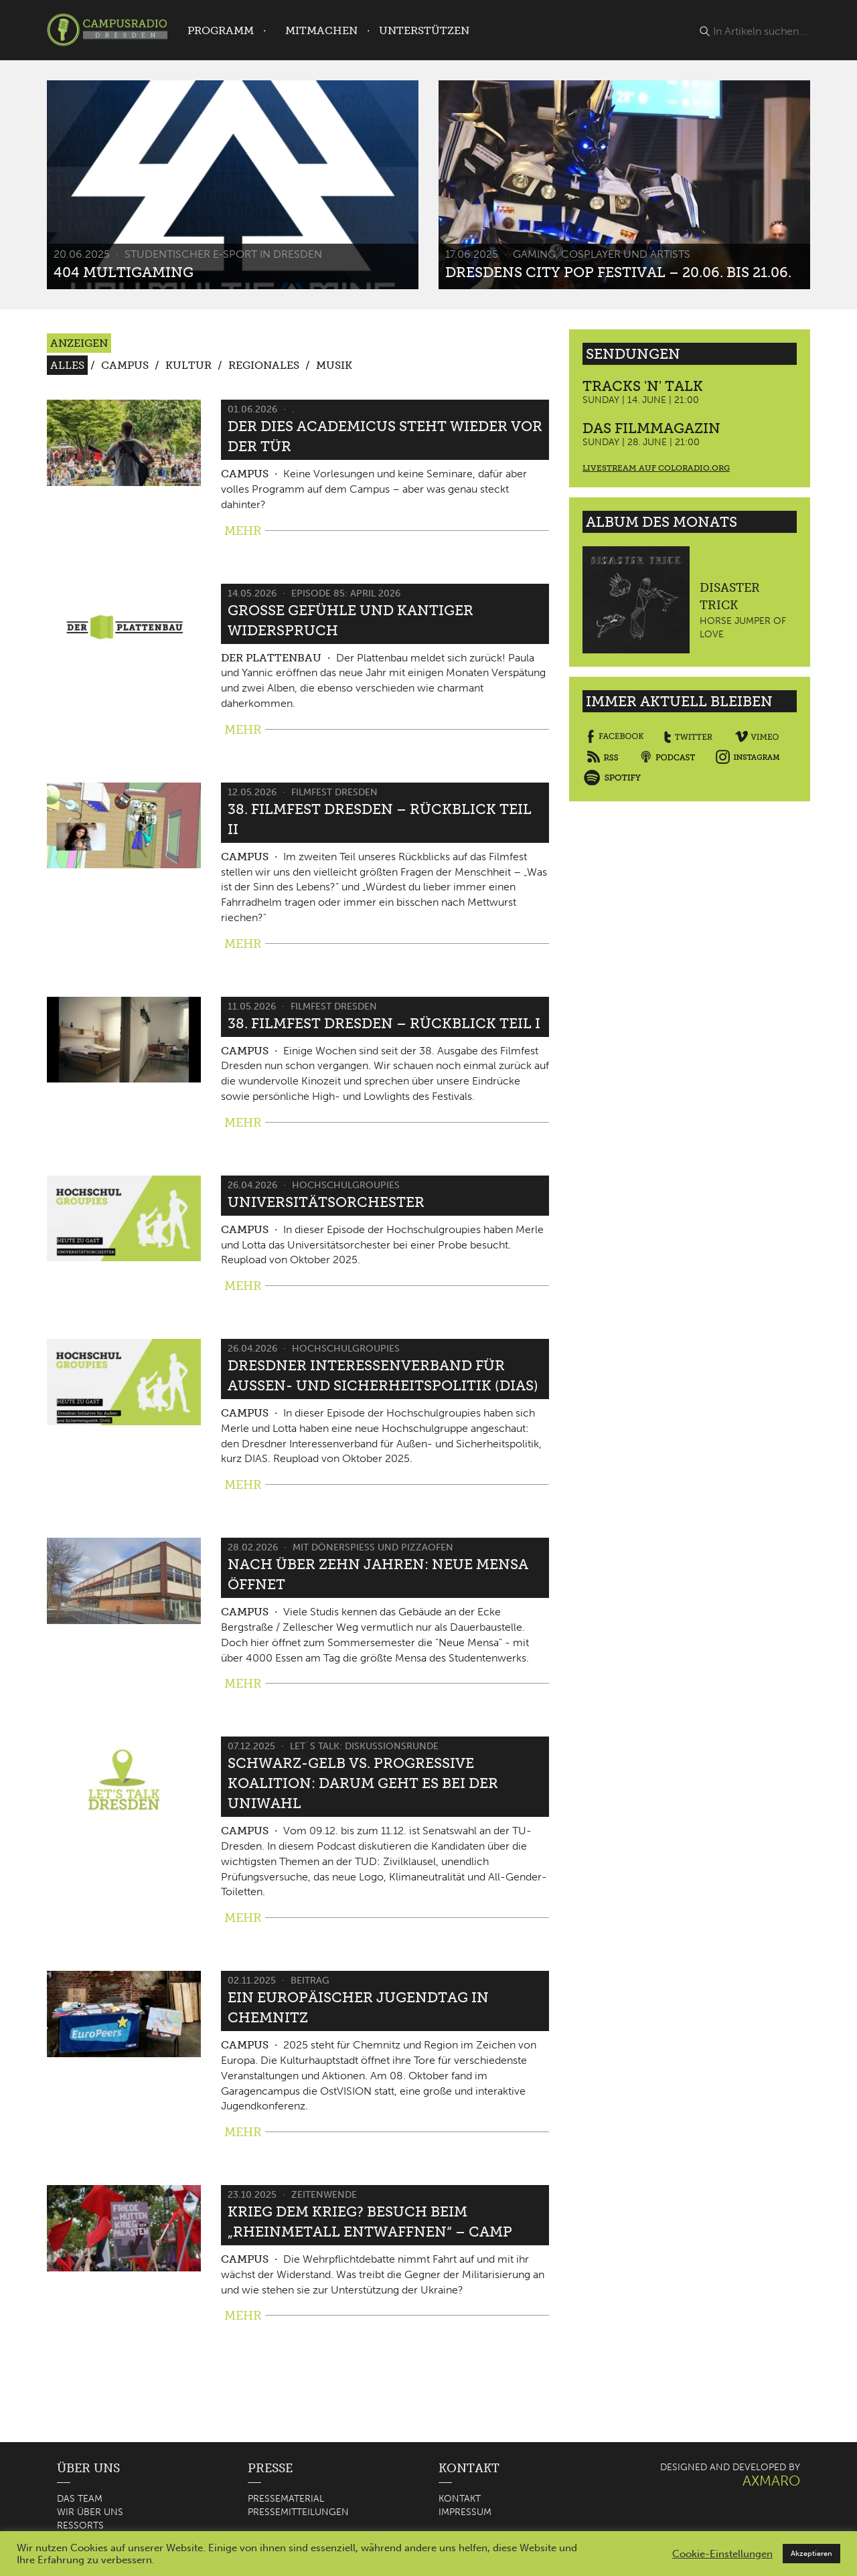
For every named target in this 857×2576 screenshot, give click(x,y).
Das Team (79, 2498)
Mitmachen (321, 30)
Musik (334, 365)
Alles (67, 365)
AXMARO (771, 2480)
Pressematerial (286, 2498)
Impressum (465, 2512)
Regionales (263, 365)
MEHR (243, 531)
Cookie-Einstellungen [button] (722, 2554)
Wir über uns (90, 2512)
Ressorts (80, 2525)
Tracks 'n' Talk (642, 386)
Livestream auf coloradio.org (656, 468)
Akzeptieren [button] (811, 2553)
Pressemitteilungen (298, 2512)
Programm (220, 30)
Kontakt (460, 2498)
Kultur (188, 365)
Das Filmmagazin (651, 428)
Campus (125, 365)
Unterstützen (424, 30)
